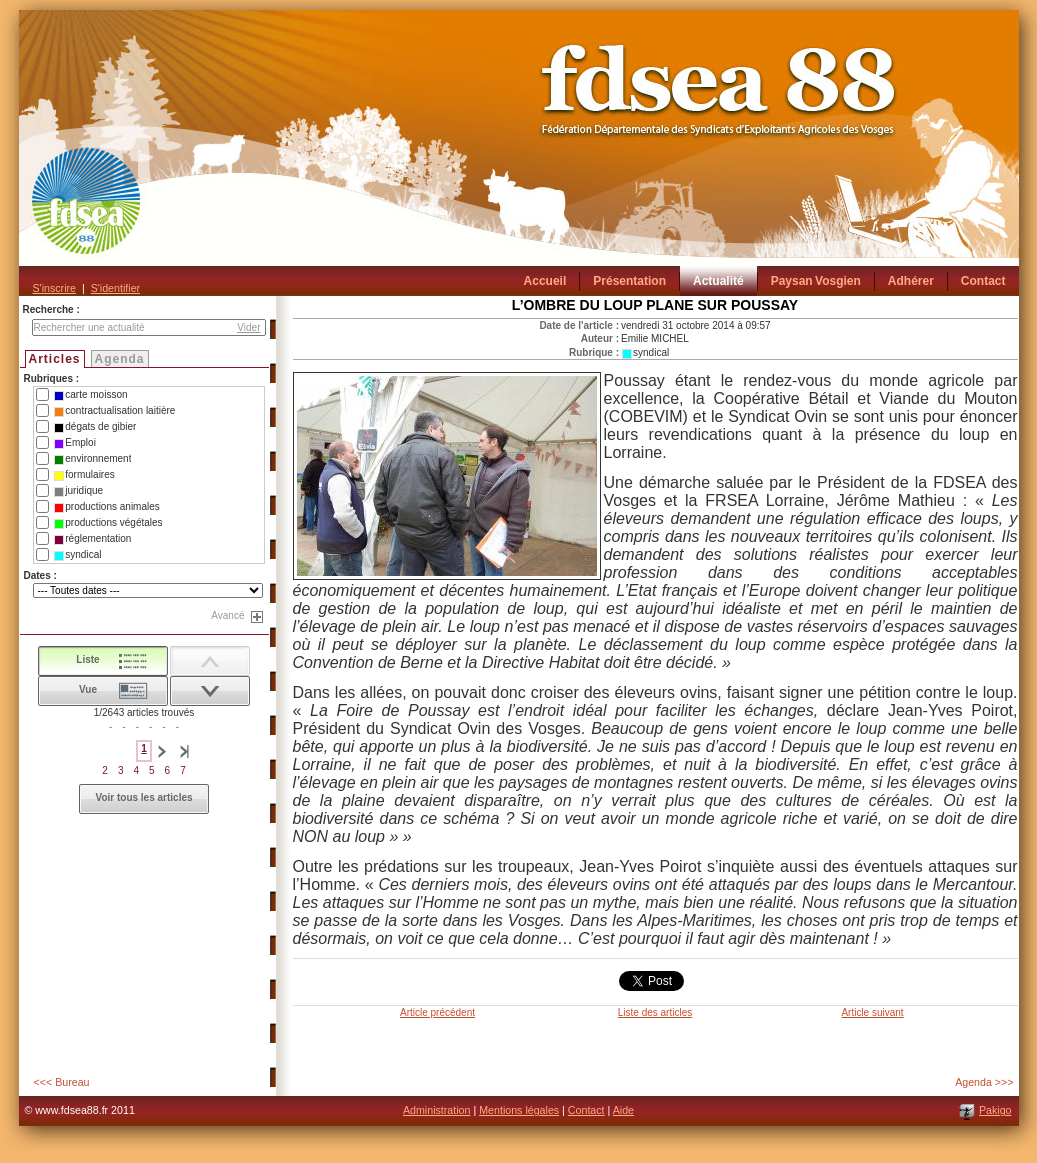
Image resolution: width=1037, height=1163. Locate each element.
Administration (437, 1110)
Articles (55, 359)
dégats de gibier (95, 427)
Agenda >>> (984, 1082)
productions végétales (108, 523)
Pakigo (995, 1110)
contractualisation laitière (114, 411)
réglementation (92, 539)
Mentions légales (519, 1110)
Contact (586, 1110)
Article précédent (437, 1012)
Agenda (120, 359)
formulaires (84, 475)
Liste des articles (655, 1012)
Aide (623, 1110)
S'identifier (115, 288)
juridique (78, 491)
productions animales (107, 507)
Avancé (227, 615)
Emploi (75, 443)
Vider (248, 327)
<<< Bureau (62, 1082)
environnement (92, 459)
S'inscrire (54, 288)
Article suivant (872, 1012)
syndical (77, 555)
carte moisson (90, 395)
